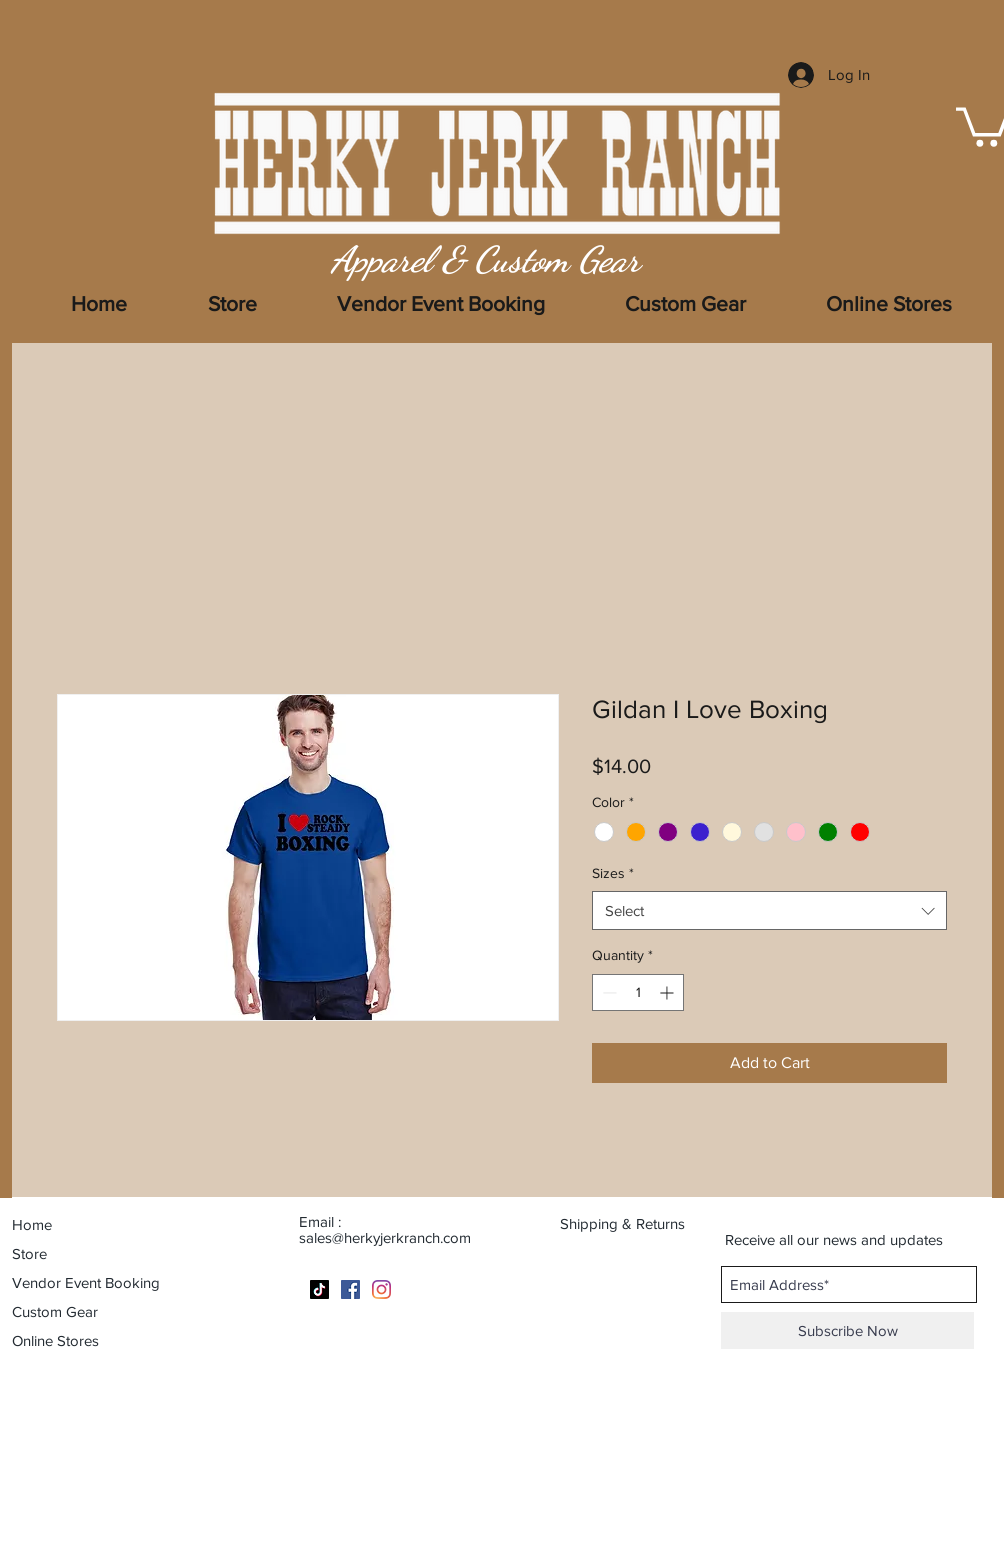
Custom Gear (55, 1311)
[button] (889, 304)
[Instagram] (381, 1289)
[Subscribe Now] (847, 1330)
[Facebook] (350, 1289)
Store (29, 1253)
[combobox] (769, 910)
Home (32, 1224)
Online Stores (55, 1340)
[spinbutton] (638, 992)
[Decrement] (607, 992)
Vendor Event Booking (86, 1282)
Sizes (613, 873)
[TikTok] (319, 1289)
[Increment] (668, 992)
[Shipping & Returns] (635, 1223)
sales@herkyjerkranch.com (385, 1237)
